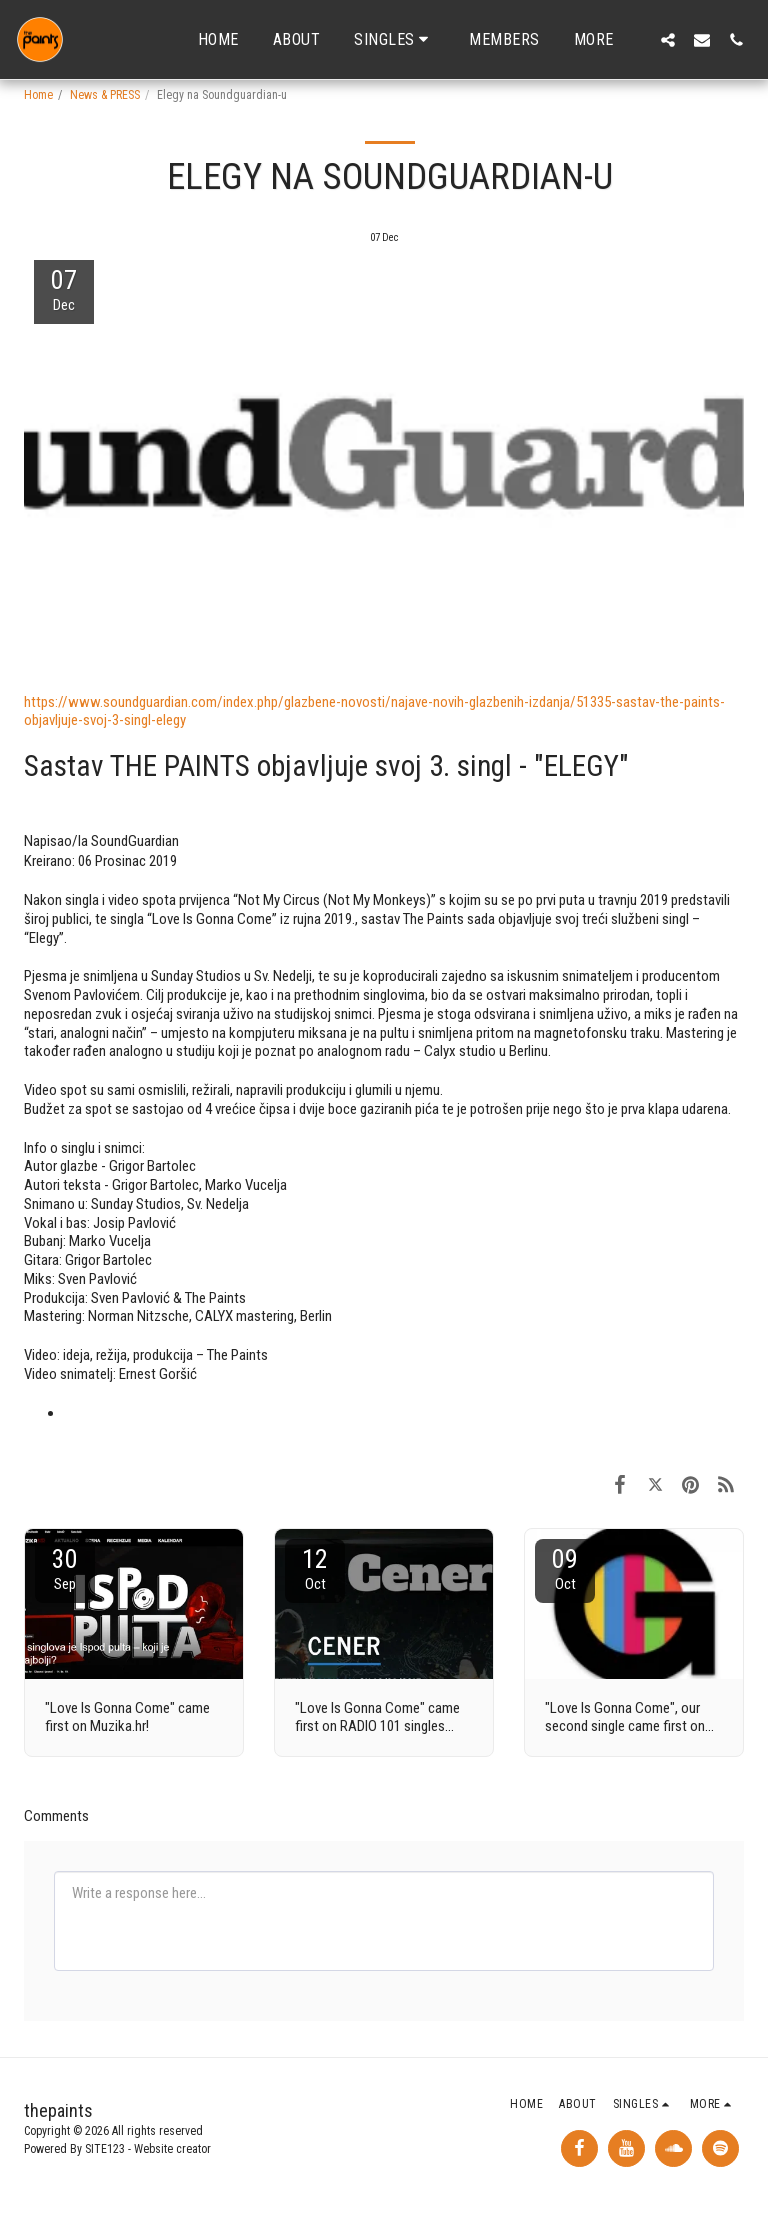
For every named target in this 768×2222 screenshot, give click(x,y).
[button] (394, 39)
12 (315, 1568)
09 (565, 1568)
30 (65, 1568)
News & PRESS (105, 95)
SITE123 (105, 2149)
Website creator (172, 2149)
